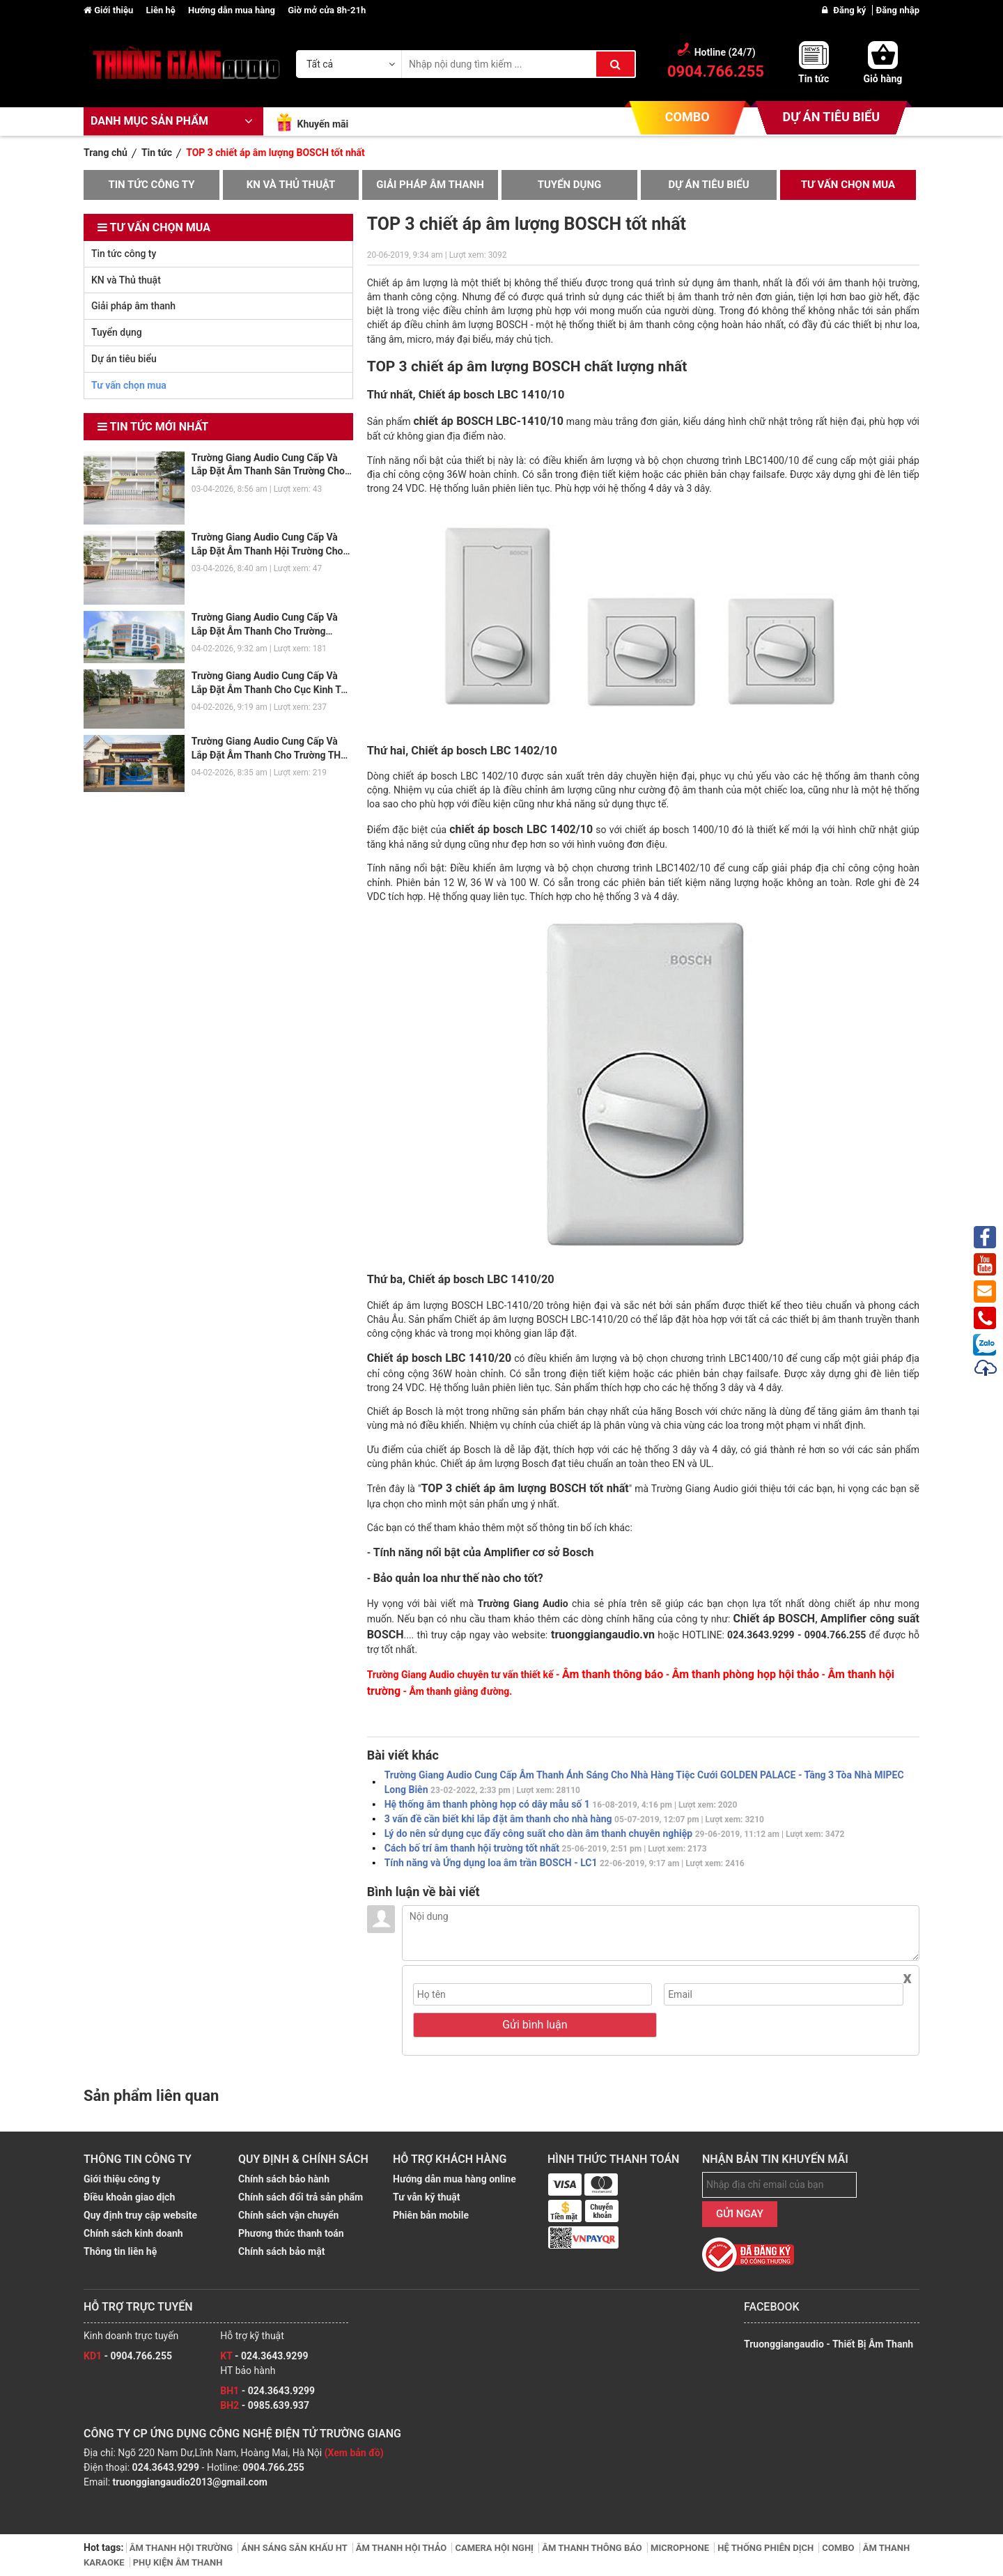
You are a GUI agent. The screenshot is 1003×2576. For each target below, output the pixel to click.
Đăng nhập (897, 10)
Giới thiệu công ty (122, 2179)
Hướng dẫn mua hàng (232, 10)
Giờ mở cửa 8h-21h (327, 10)
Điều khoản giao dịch (129, 2197)
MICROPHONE (681, 2548)
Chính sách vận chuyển (288, 2215)
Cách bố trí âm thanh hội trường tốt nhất (545, 1848)
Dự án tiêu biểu (708, 184)
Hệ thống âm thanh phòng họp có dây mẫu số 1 (561, 1804)
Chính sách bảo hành (283, 2179)
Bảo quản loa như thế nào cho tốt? (458, 1578)
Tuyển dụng (570, 184)
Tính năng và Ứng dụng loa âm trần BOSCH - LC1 (564, 1862)
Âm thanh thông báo (612, 1674)
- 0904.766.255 (128, 2355)
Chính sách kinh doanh (133, 2233)
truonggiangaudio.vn (601, 1634)
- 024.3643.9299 (264, 2355)
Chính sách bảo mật (281, 2251)
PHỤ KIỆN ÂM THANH (178, 2562)
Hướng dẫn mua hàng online (454, 2179)
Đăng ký (850, 10)
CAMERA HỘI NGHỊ (495, 2548)
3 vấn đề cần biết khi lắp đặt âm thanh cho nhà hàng (574, 1818)
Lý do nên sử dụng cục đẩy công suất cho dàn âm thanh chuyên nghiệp (614, 1833)
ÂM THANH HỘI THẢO (402, 2548)
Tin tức (813, 78)
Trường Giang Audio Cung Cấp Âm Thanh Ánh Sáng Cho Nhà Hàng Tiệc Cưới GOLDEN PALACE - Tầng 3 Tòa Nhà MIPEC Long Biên (644, 1782)
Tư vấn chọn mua (848, 184)
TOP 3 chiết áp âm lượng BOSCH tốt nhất (524, 1488)
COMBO (687, 116)
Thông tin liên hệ (120, 2251)
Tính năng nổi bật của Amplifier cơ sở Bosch (483, 1552)
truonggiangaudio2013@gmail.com (190, 2482)
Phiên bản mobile (431, 2215)
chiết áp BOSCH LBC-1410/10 (488, 421)
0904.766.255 (273, 2467)
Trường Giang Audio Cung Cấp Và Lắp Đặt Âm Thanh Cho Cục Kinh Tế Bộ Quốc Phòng (269, 689)
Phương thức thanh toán (291, 2233)
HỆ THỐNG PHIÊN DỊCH (766, 2548)
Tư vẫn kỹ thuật (426, 2197)
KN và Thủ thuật (291, 184)
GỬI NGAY (739, 2214)
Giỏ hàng (883, 78)
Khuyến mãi (322, 124)
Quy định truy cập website (140, 2215)
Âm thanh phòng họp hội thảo (745, 1674)
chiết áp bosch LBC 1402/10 (521, 829)
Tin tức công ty (151, 184)
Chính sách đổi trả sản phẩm (300, 2197)
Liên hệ (162, 10)
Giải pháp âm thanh (430, 184)
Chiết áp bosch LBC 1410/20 (439, 1358)
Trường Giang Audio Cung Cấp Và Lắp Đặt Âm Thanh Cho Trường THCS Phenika (265, 631)
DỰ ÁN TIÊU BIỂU (831, 116)
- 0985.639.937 (264, 2405)
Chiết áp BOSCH (774, 1618)
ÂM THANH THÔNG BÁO (593, 2548)
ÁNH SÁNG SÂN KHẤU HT (295, 2548)
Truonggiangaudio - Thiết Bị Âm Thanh (828, 2344)
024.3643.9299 (165, 2467)
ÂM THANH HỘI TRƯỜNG (182, 2548)
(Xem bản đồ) (354, 2452)
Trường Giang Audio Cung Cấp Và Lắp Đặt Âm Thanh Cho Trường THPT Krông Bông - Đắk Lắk (272, 755)
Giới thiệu (109, 10)
